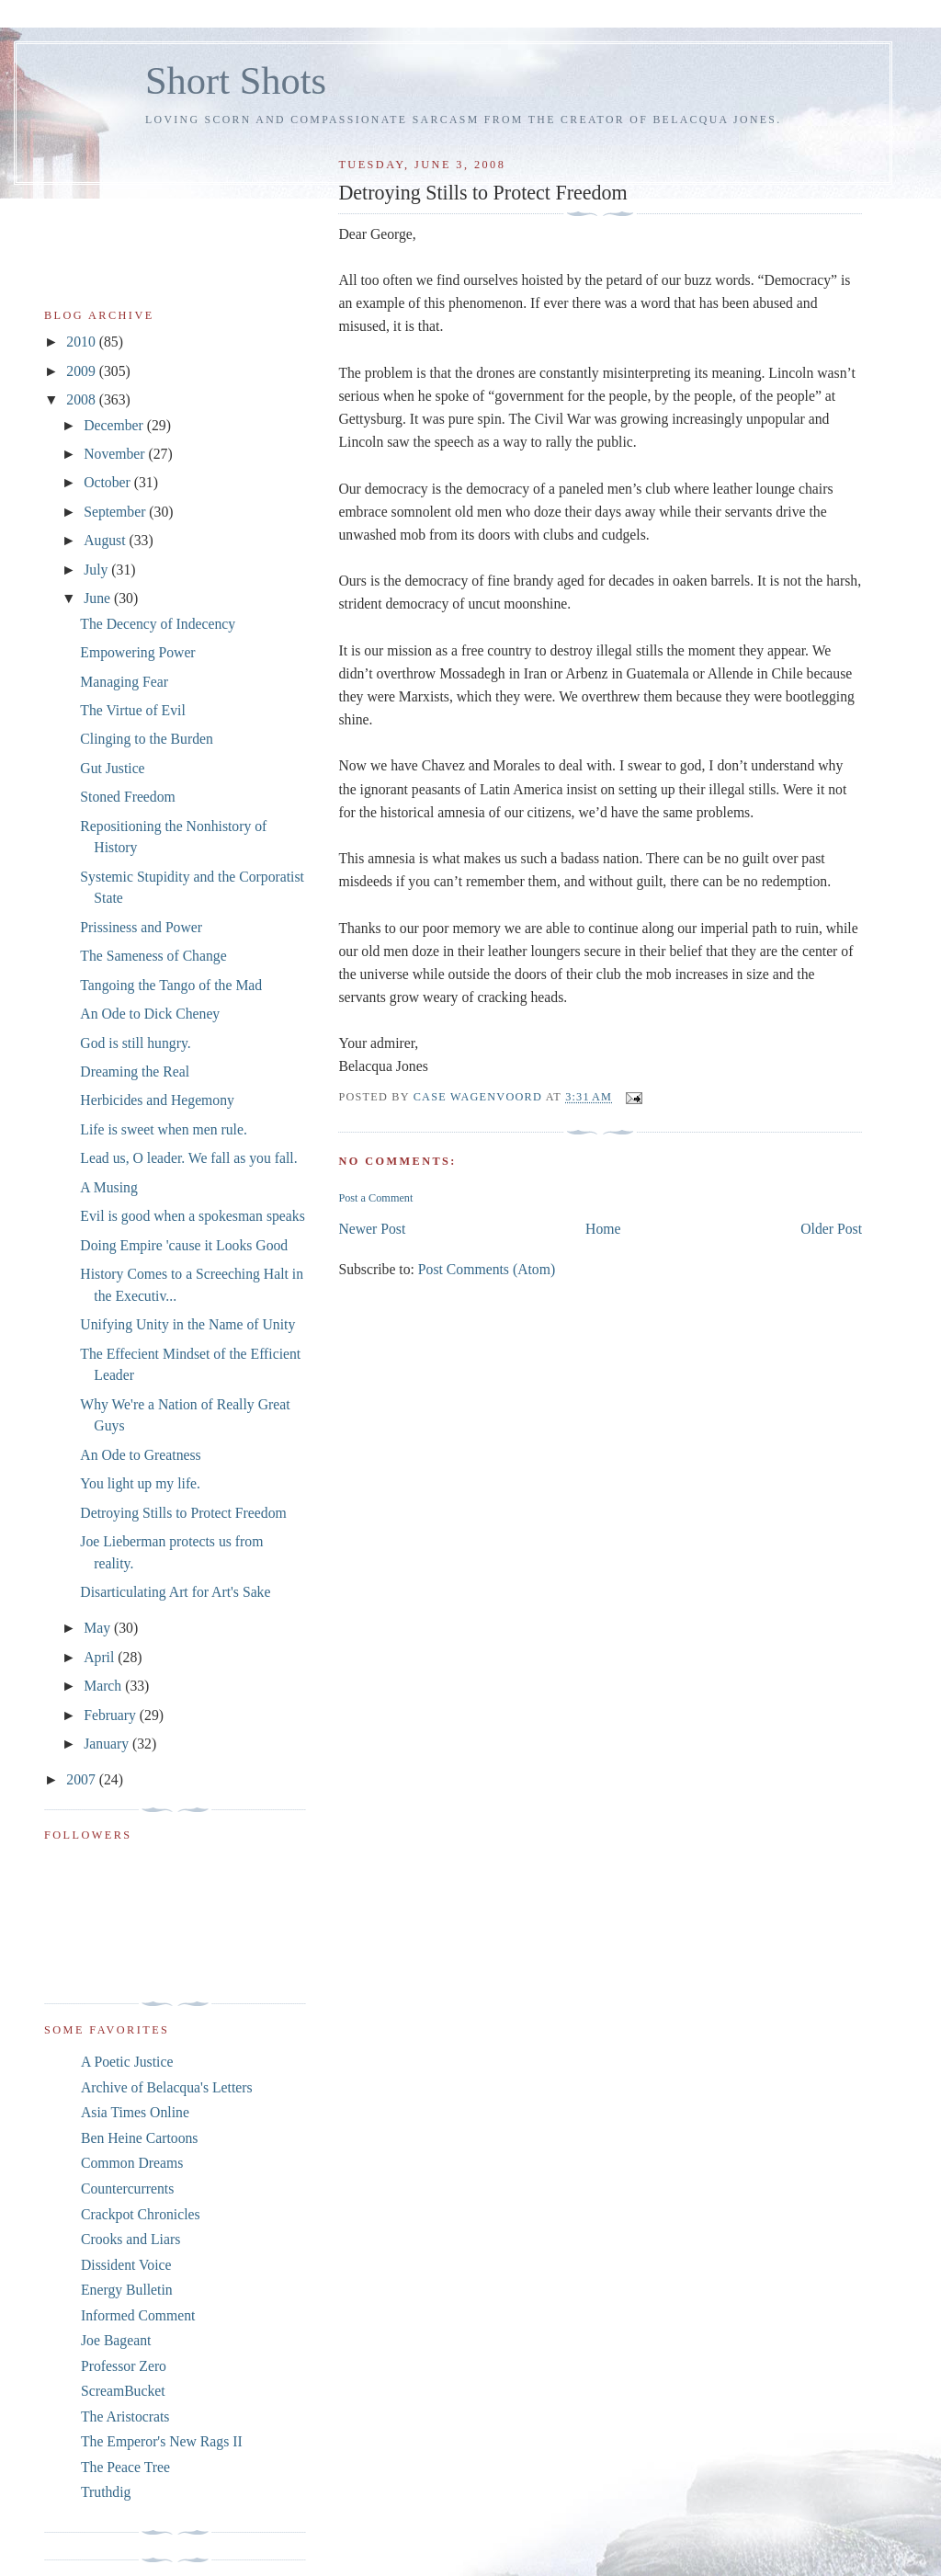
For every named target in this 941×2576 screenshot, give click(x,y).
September (116, 511)
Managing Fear (124, 682)
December (115, 425)
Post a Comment (375, 1197)
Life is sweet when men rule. (163, 1129)
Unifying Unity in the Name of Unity (187, 1324)
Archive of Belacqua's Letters (167, 2087)
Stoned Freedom (127, 796)
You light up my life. (140, 1483)
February (112, 1715)
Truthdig (105, 2492)
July (97, 569)
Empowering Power (137, 652)
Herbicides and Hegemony (157, 1100)
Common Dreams (132, 2163)
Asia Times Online (135, 2112)
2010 (82, 341)
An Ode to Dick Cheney (150, 1013)
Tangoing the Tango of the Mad (171, 985)
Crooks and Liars (130, 2239)
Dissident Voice (126, 2265)
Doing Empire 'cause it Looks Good (184, 1245)
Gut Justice (112, 768)
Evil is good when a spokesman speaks (192, 1216)
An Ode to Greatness (140, 1455)
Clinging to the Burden (146, 739)
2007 (82, 1779)
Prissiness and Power (141, 927)
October (109, 482)
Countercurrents (127, 2188)
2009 (82, 371)
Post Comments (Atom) (486, 1269)
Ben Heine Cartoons (139, 2138)
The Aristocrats (125, 2416)
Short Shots (235, 80)
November (116, 454)
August (106, 540)
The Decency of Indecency (157, 624)
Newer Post (371, 1229)
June (99, 598)
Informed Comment (138, 2315)
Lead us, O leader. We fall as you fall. (188, 1158)
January (108, 1743)
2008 (82, 399)
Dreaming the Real (134, 1071)
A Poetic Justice (127, 2061)
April (101, 1657)
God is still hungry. (135, 1043)
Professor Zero (123, 2366)
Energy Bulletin (127, 2289)
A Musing (108, 1187)
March (104, 1685)
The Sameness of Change (153, 955)
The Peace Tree (125, 2467)
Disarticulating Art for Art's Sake (175, 1592)
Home (602, 1229)
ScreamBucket (123, 2391)
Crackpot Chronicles (140, 2214)
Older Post (831, 1229)
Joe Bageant (116, 2340)
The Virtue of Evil (132, 710)
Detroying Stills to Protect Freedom (183, 1513)
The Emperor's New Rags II (162, 2441)
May (99, 1628)
